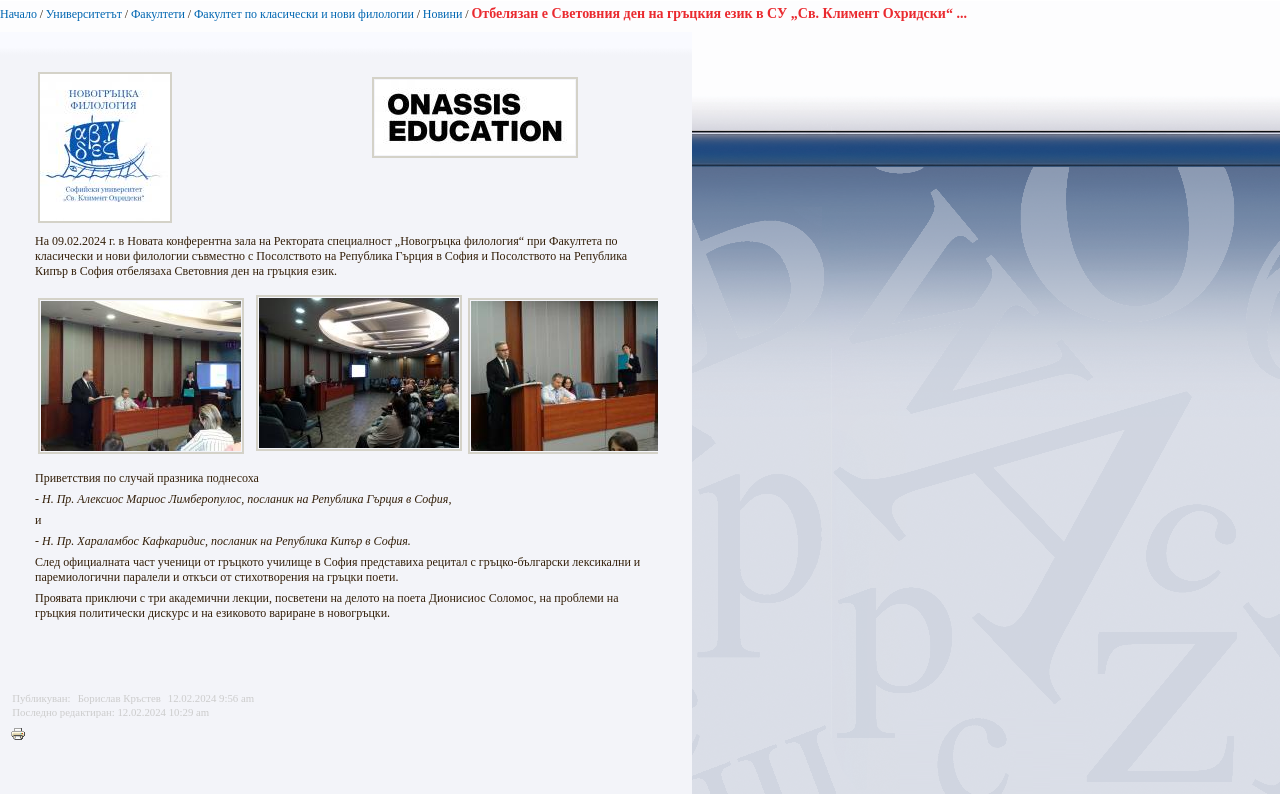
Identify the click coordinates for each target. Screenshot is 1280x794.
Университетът (84, 14)
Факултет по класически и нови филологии (304, 14)
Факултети (158, 14)
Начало (18, 14)
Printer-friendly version (23, 735)
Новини (444, 14)
